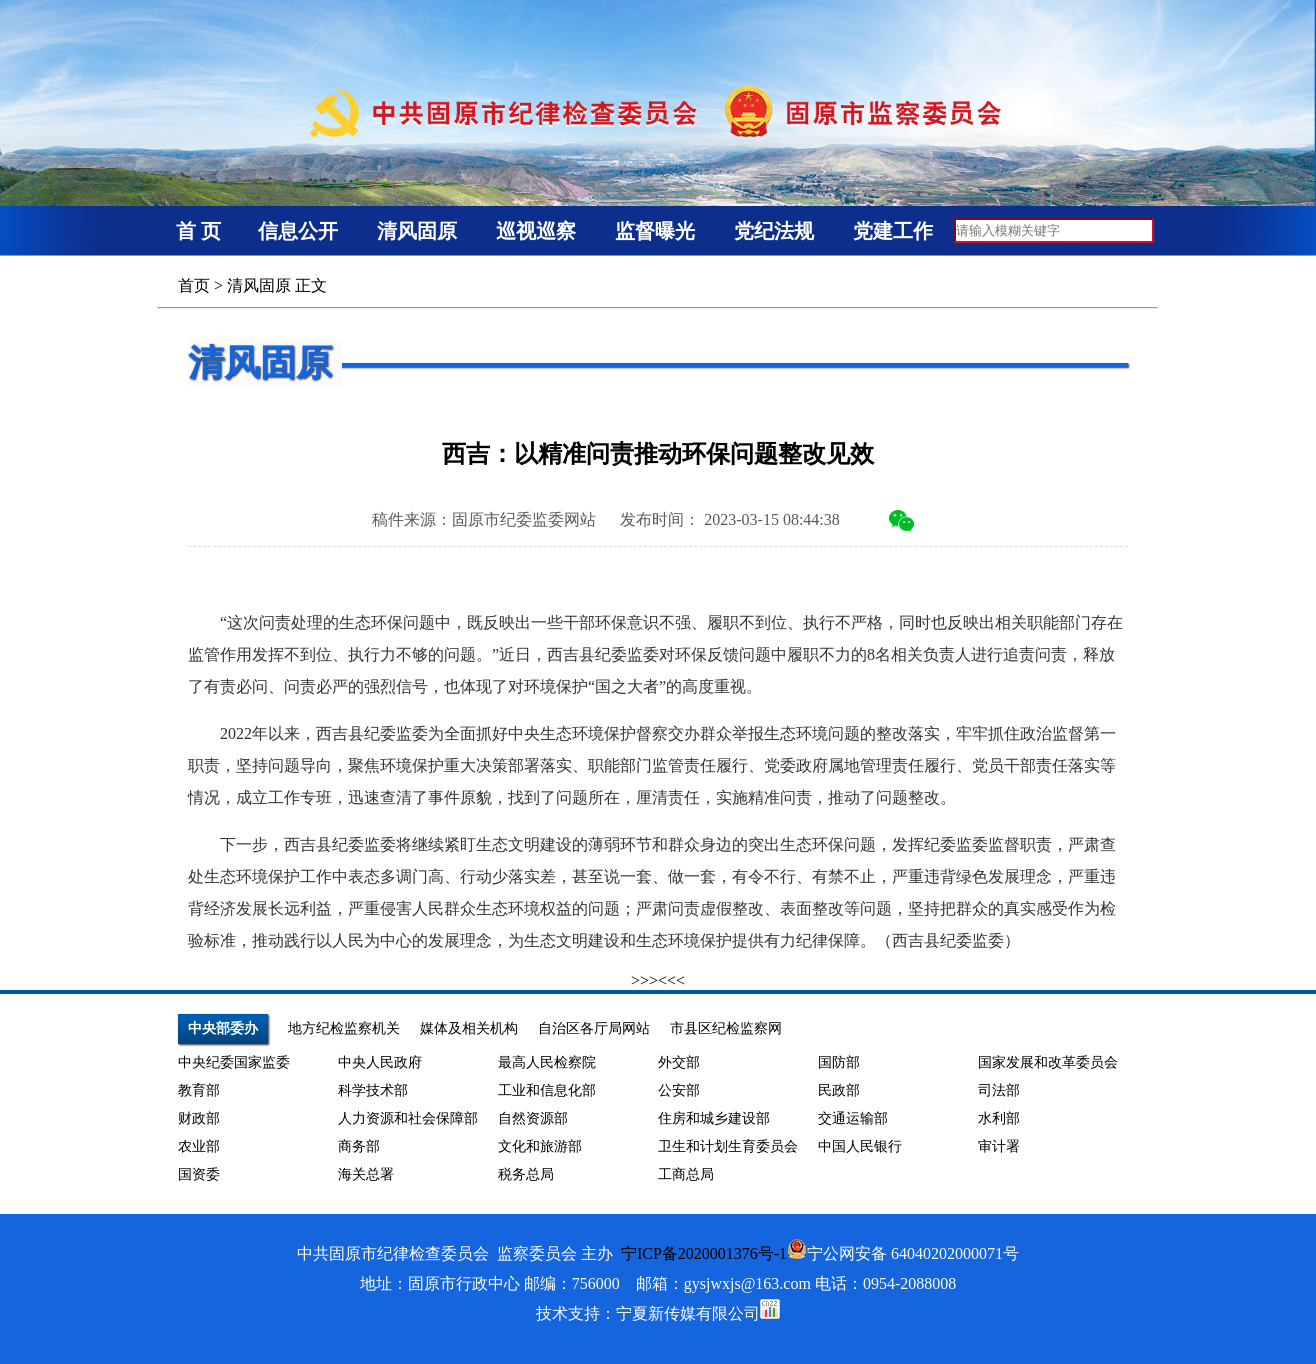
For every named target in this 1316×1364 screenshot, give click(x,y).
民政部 (839, 1090)
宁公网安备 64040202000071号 (903, 1253)
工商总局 (686, 1174)
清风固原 (259, 285)
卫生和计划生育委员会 (728, 1146)
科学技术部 (373, 1090)
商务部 (359, 1146)
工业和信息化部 (547, 1090)
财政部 (199, 1118)
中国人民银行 (860, 1146)
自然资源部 (533, 1118)
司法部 (999, 1090)
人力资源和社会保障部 (408, 1118)
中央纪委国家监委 (234, 1062)
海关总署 (366, 1174)
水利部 (999, 1118)
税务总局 (526, 1174)
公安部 (679, 1090)
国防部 (839, 1062)
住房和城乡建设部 (714, 1118)
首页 (194, 285)
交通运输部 (853, 1118)
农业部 (199, 1146)
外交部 (679, 1062)
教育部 (199, 1090)
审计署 (999, 1146)
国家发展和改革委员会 (1048, 1062)
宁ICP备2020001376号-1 (704, 1253)
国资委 (199, 1174)
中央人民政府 (380, 1062)
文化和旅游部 (540, 1146)
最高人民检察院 (547, 1062)
